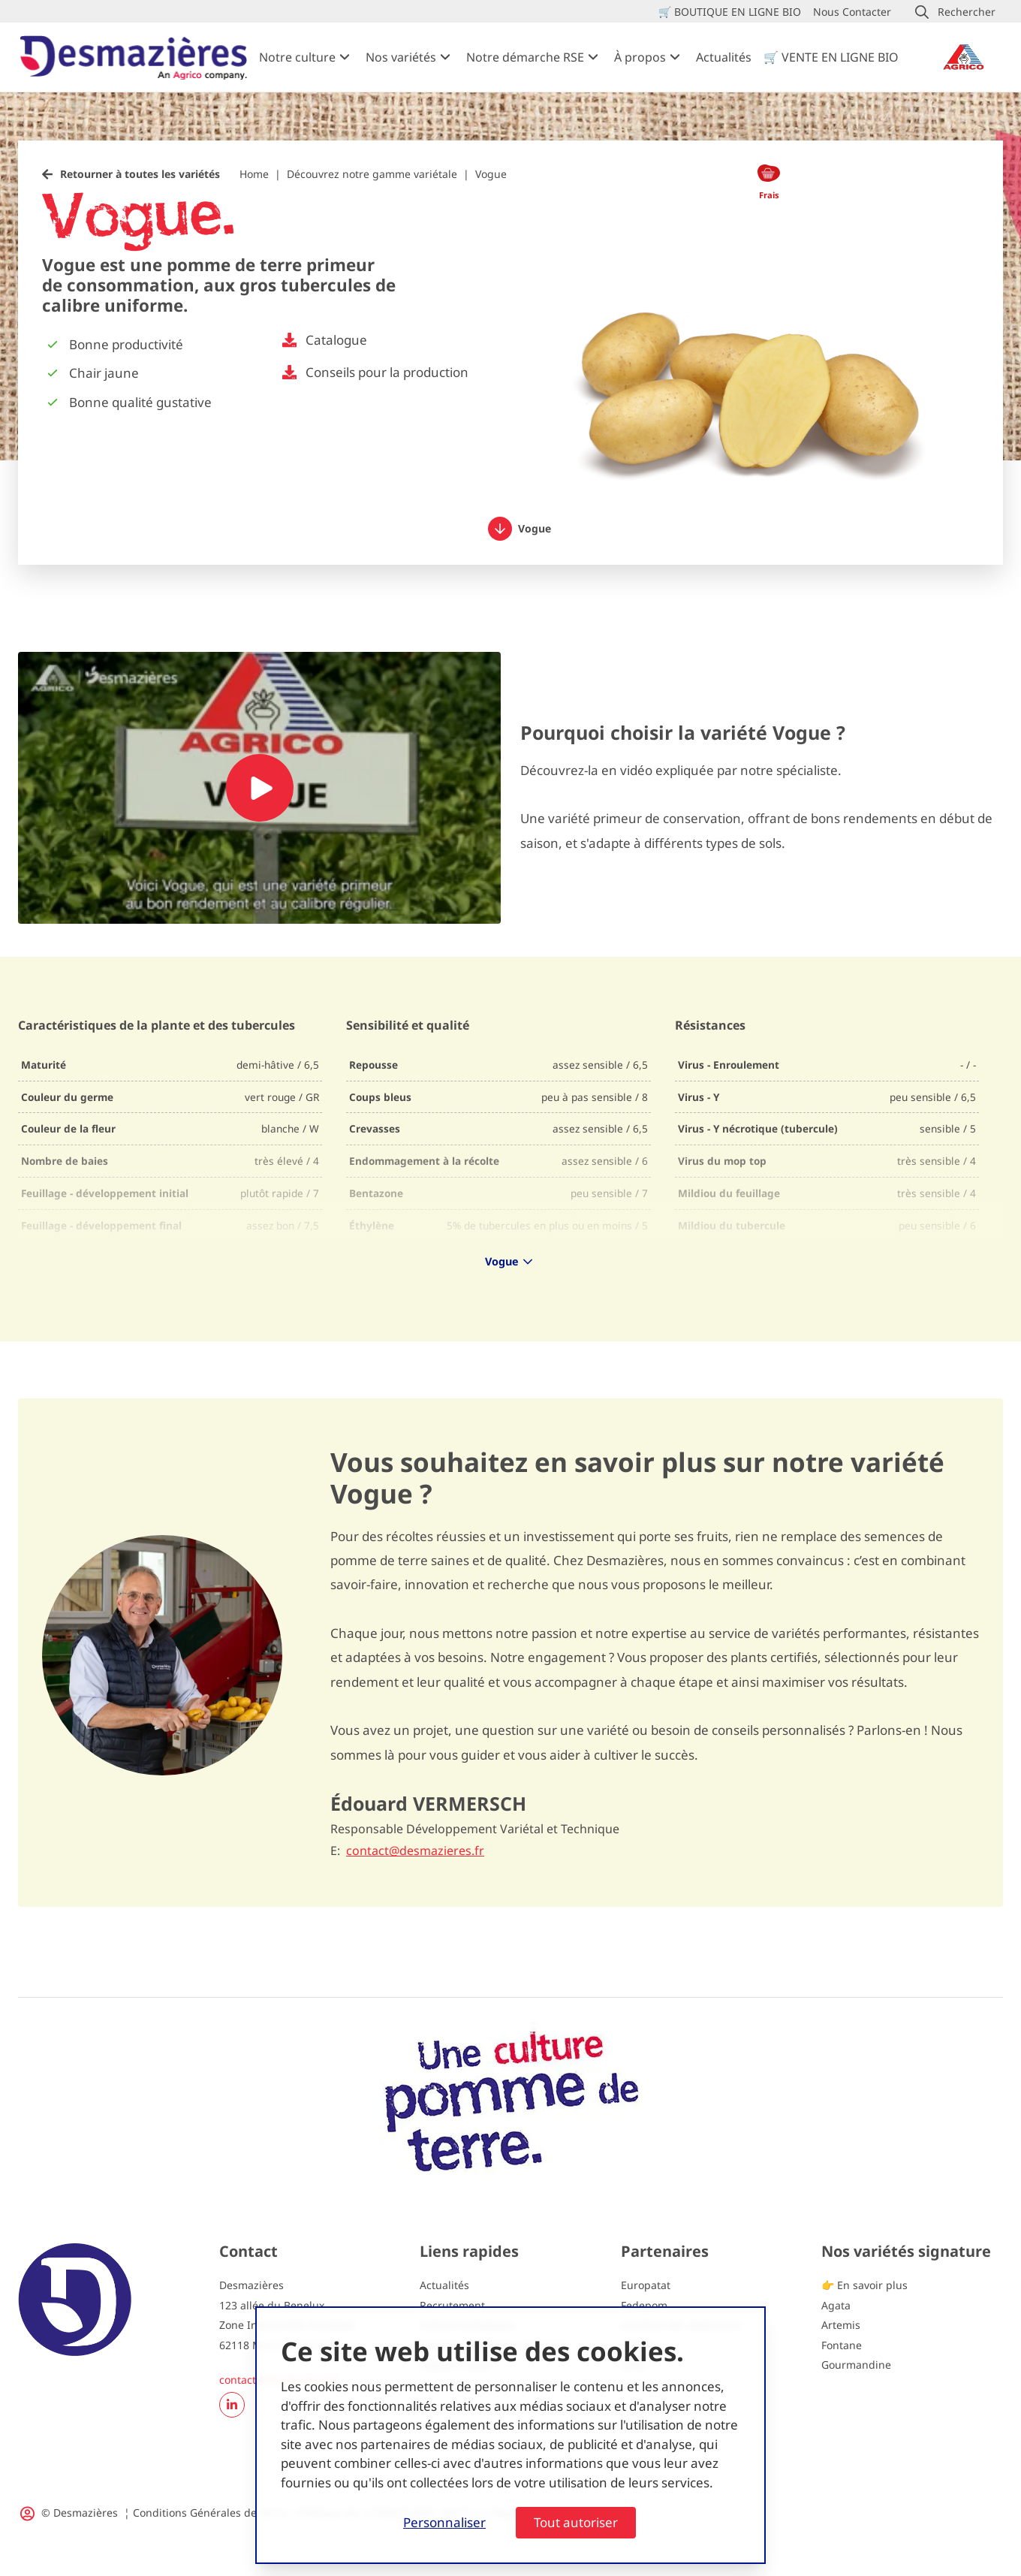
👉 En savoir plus (864, 2285)
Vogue (519, 529)
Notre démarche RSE (525, 57)
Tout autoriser (576, 2522)
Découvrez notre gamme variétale (372, 174)
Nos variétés (401, 57)
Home (254, 174)
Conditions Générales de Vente (210, 2512)
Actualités (723, 57)
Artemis (840, 2325)
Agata (836, 2305)
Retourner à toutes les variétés (140, 174)
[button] (955, 12)
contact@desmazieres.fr (415, 1851)
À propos (640, 57)
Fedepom (644, 2305)
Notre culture (297, 57)
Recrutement (452, 2305)
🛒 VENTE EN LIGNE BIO (831, 57)
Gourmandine (856, 2364)
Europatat (645, 2285)
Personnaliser (444, 2522)
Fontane (841, 2345)
